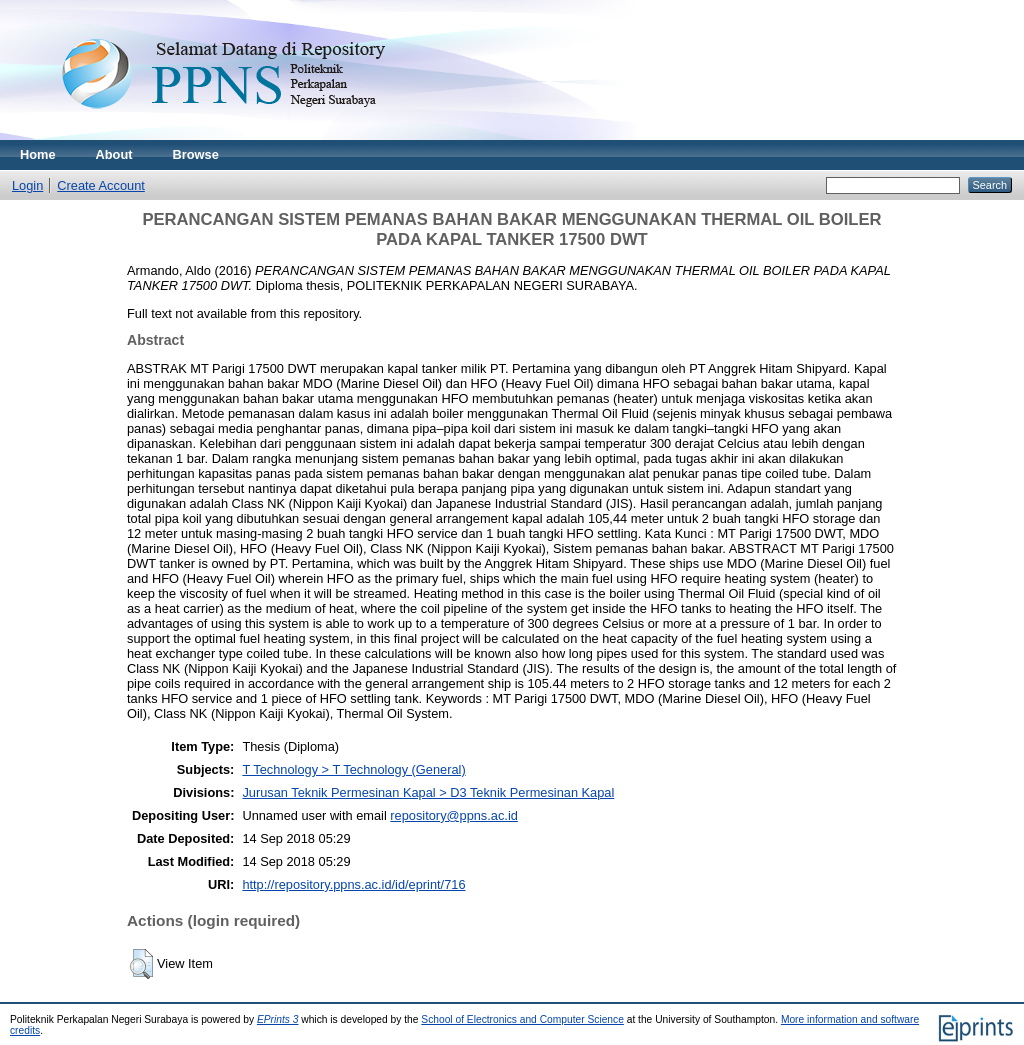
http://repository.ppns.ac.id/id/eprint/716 (353, 884)
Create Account (101, 185)
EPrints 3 (278, 1019)
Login (27, 185)
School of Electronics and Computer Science (522, 1019)
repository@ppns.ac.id (454, 815)
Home (38, 154)
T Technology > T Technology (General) (353, 769)
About (114, 154)
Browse (196, 154)
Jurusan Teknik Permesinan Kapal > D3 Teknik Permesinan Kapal (428, 792)
